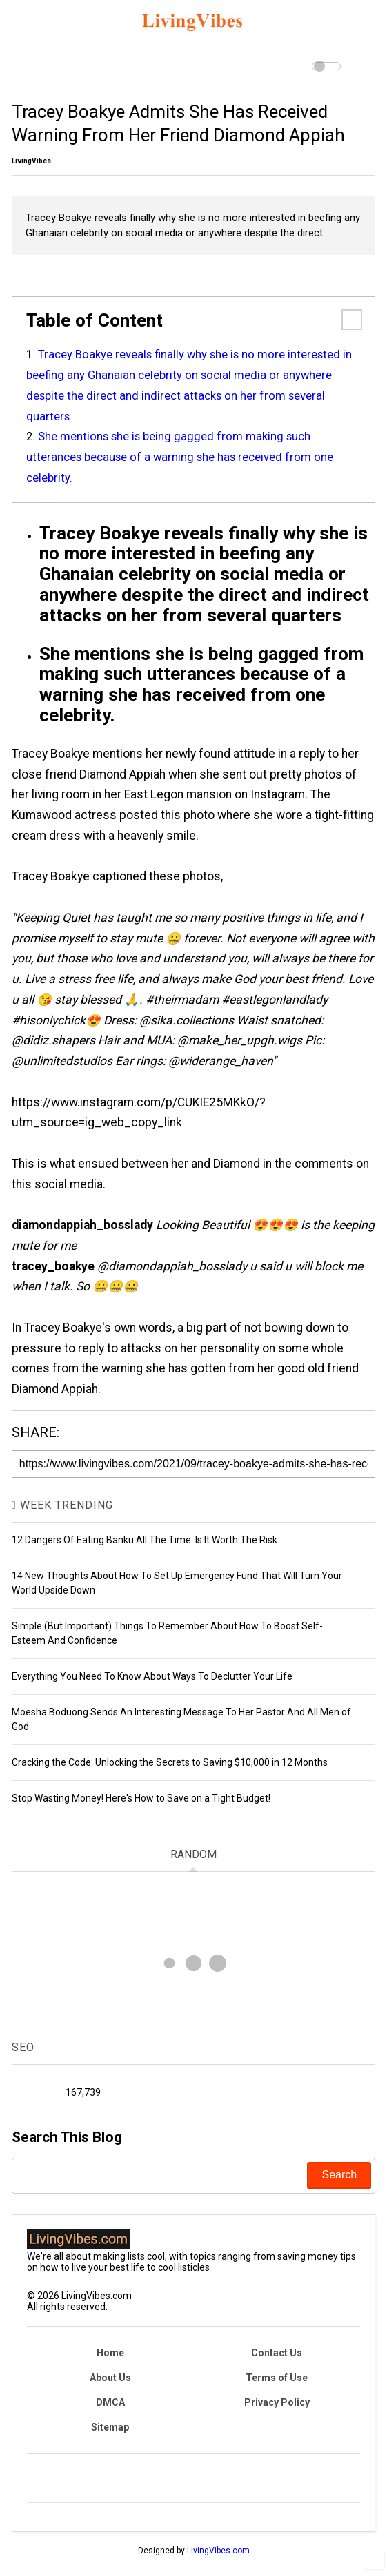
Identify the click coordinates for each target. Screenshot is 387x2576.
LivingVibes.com (218, 2550)
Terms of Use (277, 2377)
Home (110, 2352)
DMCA (110, 2402)
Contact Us (276, 2352)
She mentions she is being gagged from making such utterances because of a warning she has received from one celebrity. (179, 457)
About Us (110, 2377)
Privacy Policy (277, 2402)
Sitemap (110, 2427)
